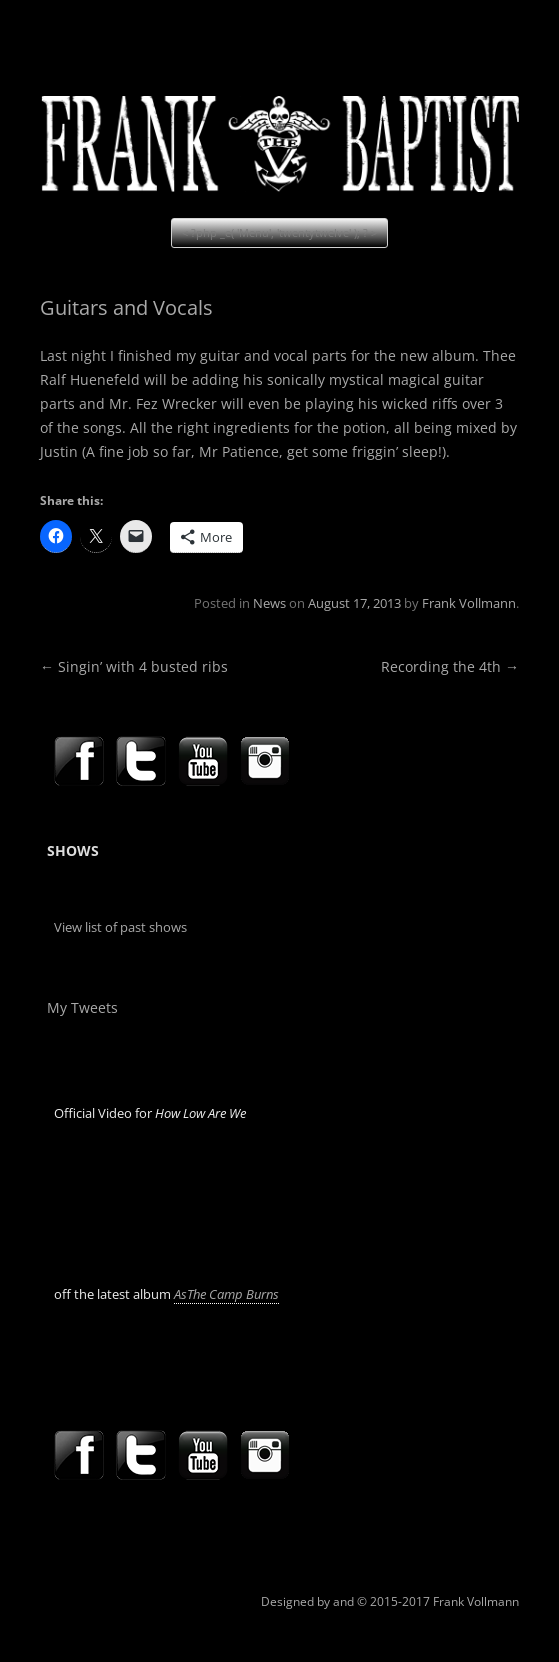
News (269, 603)
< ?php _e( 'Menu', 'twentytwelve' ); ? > (279, 232)
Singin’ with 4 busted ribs (134, 666)
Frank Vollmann (469, 603)
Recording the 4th (450, 666)
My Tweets (82, 1007)
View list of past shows (120, 927)
